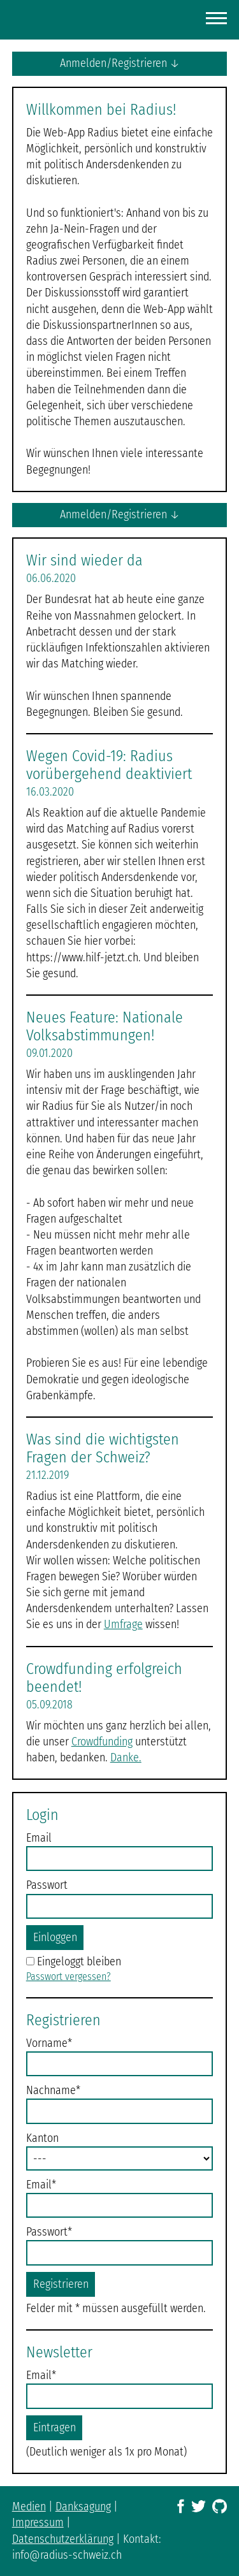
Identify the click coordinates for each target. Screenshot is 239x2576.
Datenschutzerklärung (62, 2539)
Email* (41, 2185)
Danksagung (83, 2507)
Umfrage (123, 1624)
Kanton (42, 2138)
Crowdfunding (102, 1742)
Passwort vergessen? (68, 1976)
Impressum (38, 2522)
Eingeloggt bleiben (79, 1961)
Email (39, 1838)
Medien (29, 2507)
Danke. (125, 1757)
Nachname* (53, 2090)
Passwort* (49, 2232)
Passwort (47, 1885)
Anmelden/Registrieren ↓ (120, 63)
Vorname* (49, 2043)
